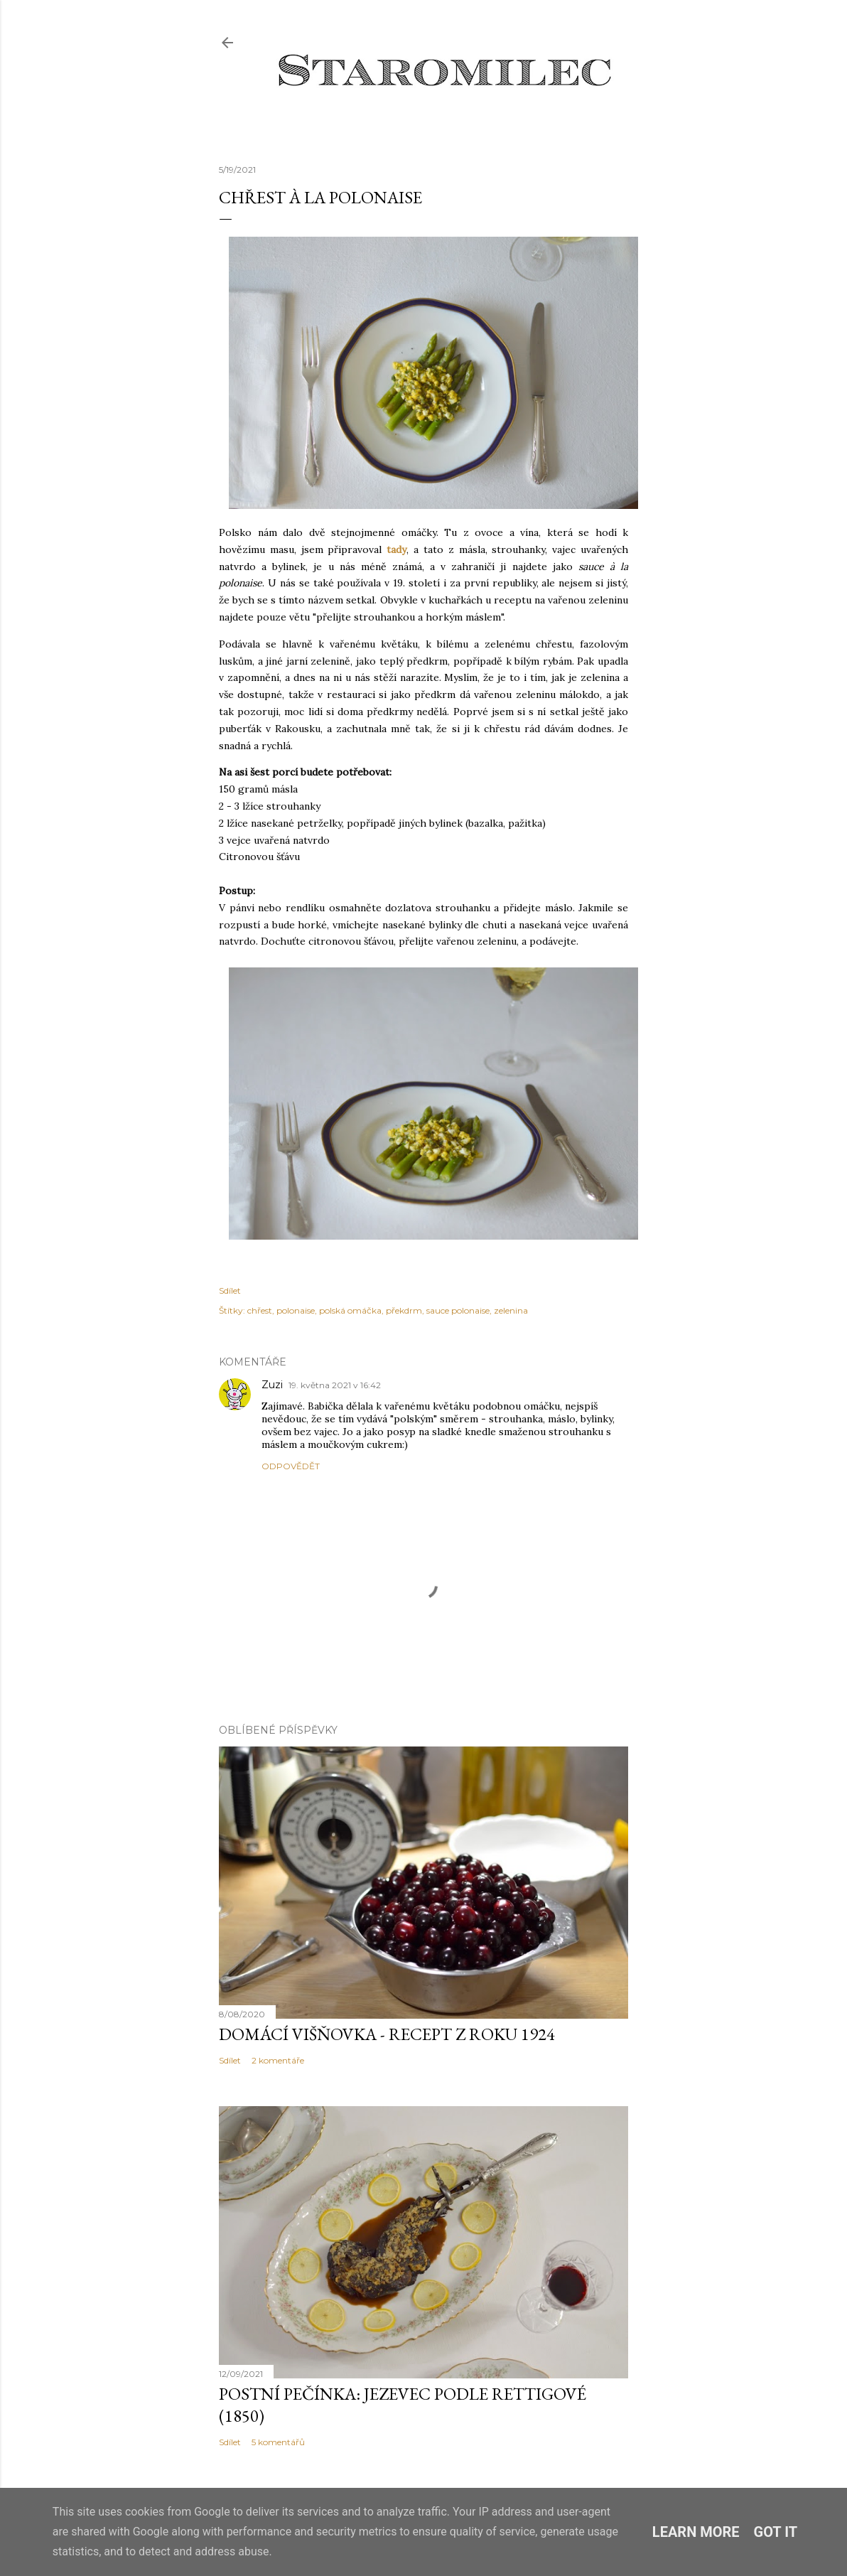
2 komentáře (278, 2060)
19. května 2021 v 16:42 (334, 1385)
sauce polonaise (458, 1310)
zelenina (511, 1310)
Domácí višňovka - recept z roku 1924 (387, 2034)
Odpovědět (290, 1466)
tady (396, 549)
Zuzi (272, 1384)
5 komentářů (278, 2442)
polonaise (295, 1310)
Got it (776, 2531)
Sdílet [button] (230, 1290)
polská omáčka (350, 1310)
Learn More (696, 2531)
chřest (259, 1310)
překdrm (404, 1310)
